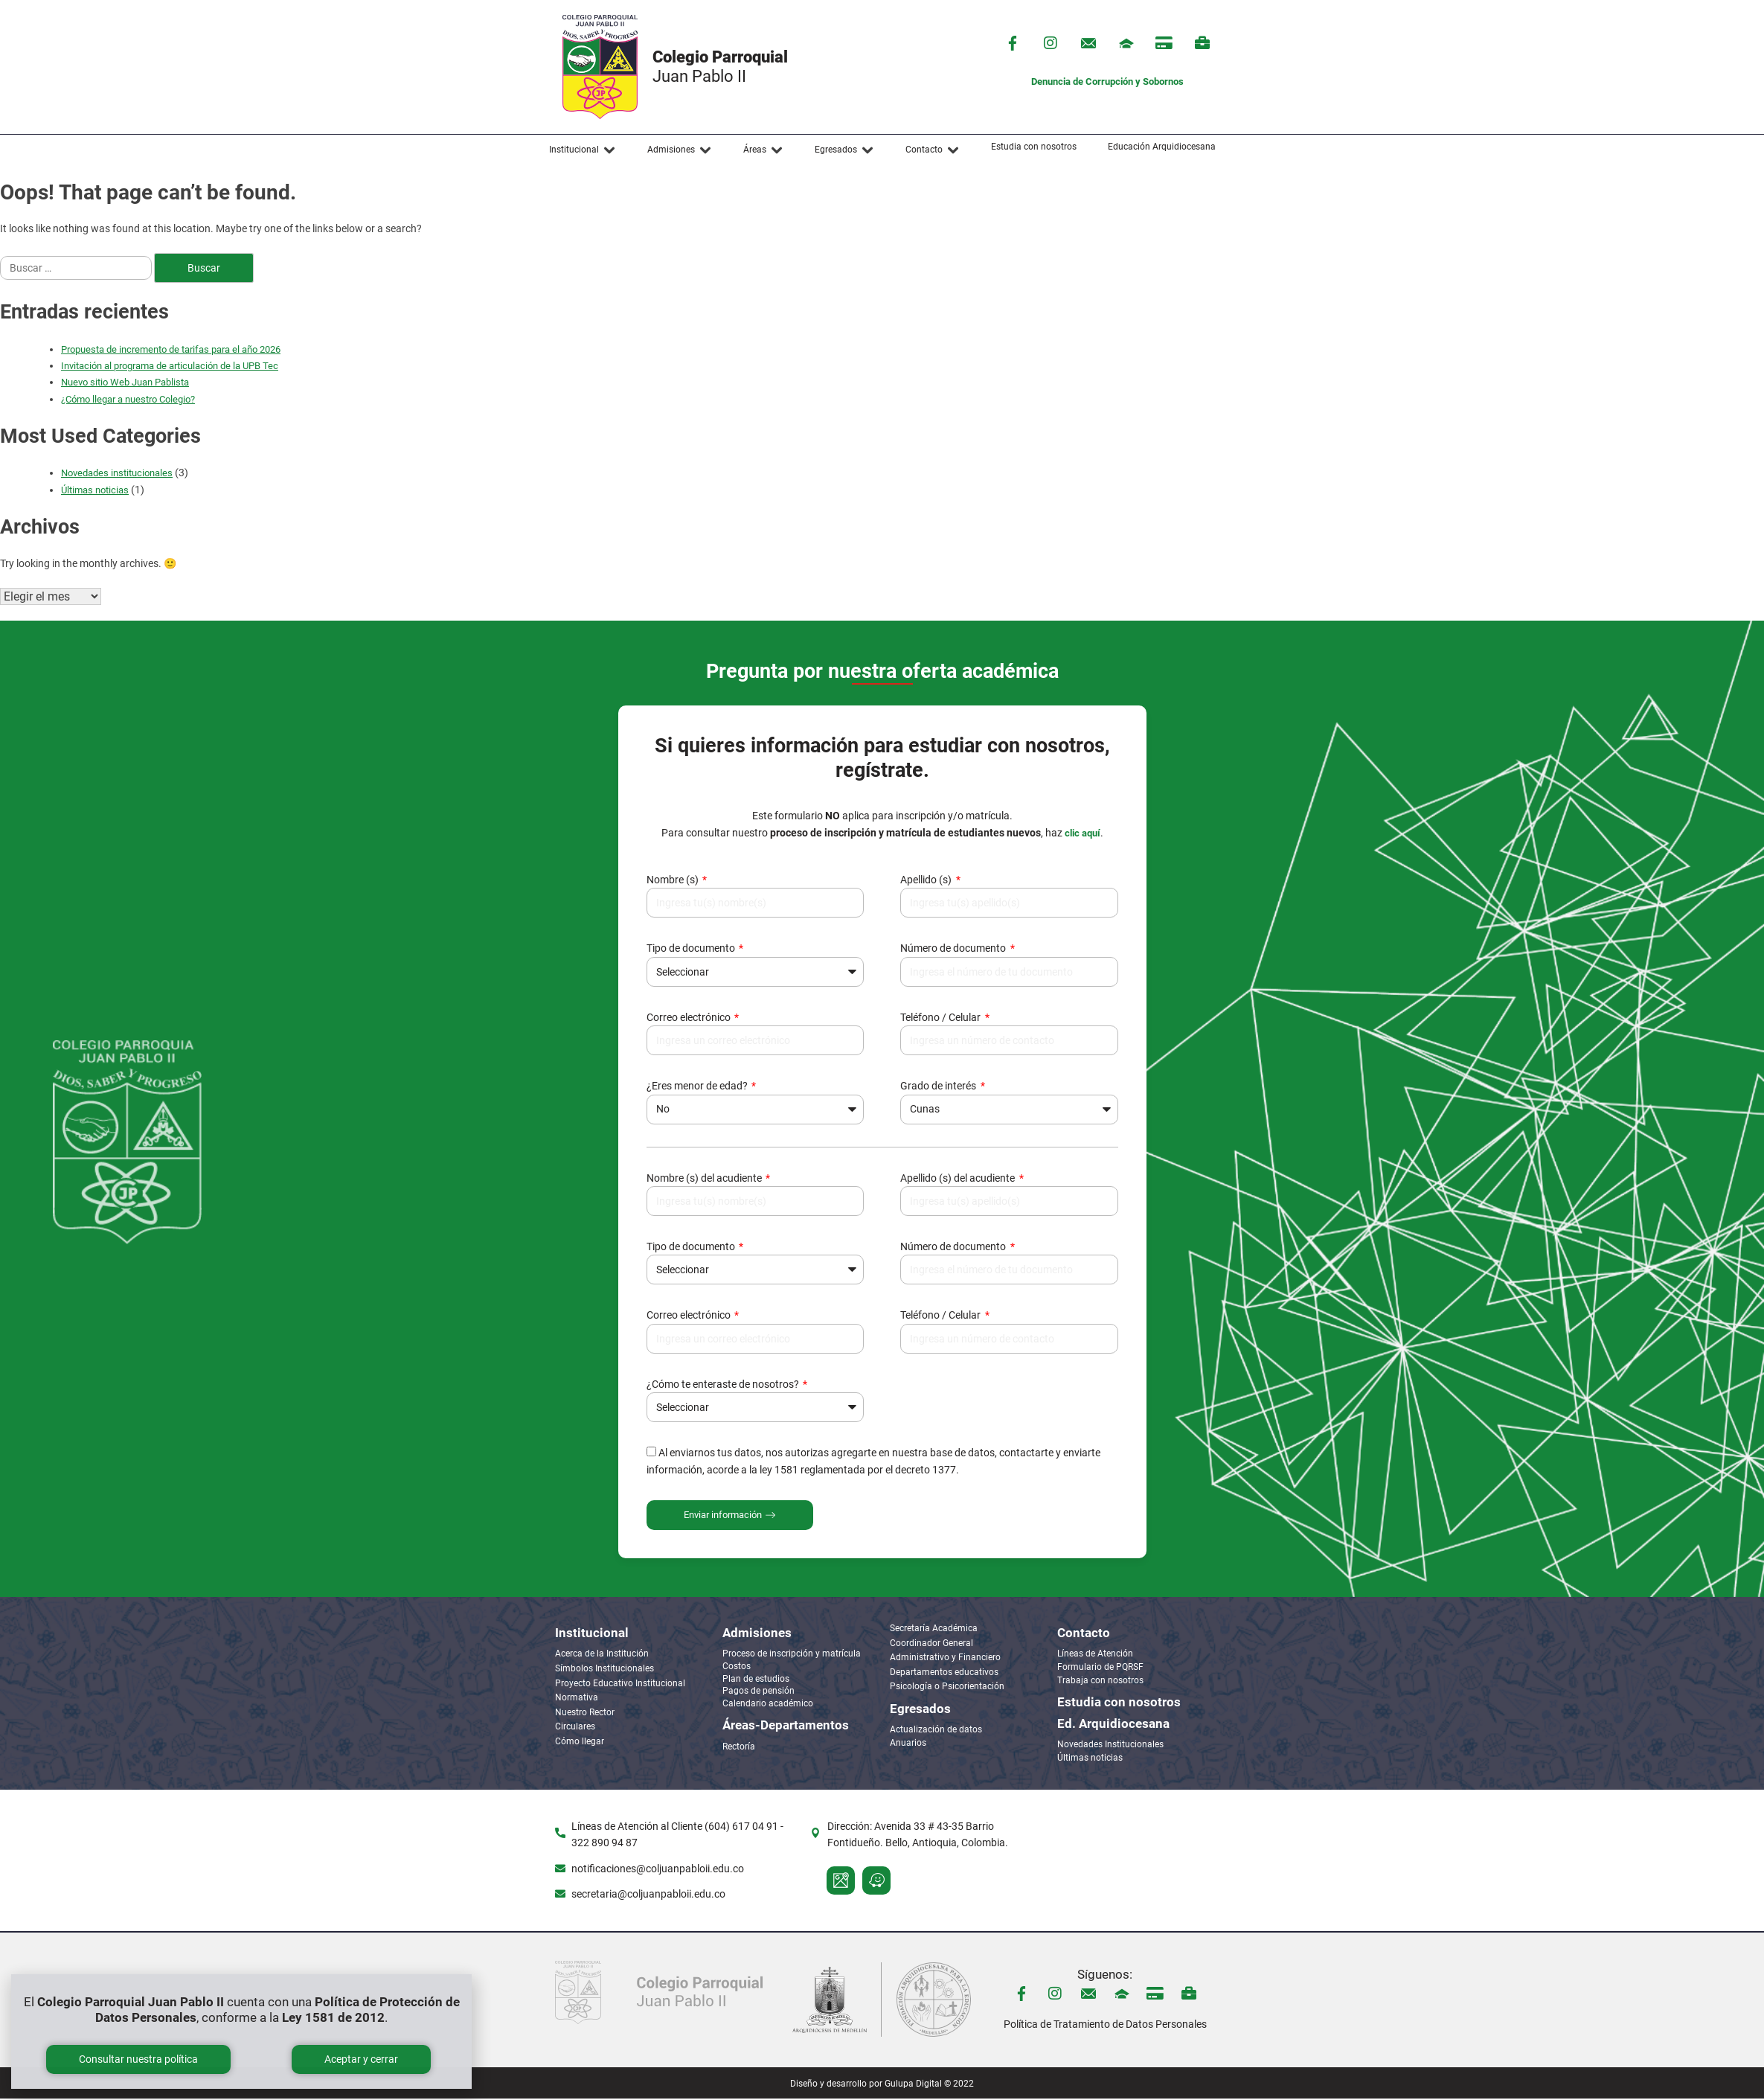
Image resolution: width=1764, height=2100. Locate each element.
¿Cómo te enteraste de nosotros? (724, 1386)
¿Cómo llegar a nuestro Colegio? (128, 399)
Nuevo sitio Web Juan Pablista (125, 382)
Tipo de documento (692, 949)
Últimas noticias (95, 490)
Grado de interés (939, 1087)
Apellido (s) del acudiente (958, 1179)
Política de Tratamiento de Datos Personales (1105, 2026)
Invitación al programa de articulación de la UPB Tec (169, 365)
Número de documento (954, 949)
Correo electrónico (690, 1019)
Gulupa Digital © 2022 (929, 2085)
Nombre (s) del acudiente (705, 1179)
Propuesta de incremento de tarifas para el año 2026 (170, 349)
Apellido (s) (927, 881)
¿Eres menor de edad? (698, 1087)
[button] (582, 150)
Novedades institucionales (117, 472)
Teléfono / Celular (941, 1019)
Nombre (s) (674, 881)
